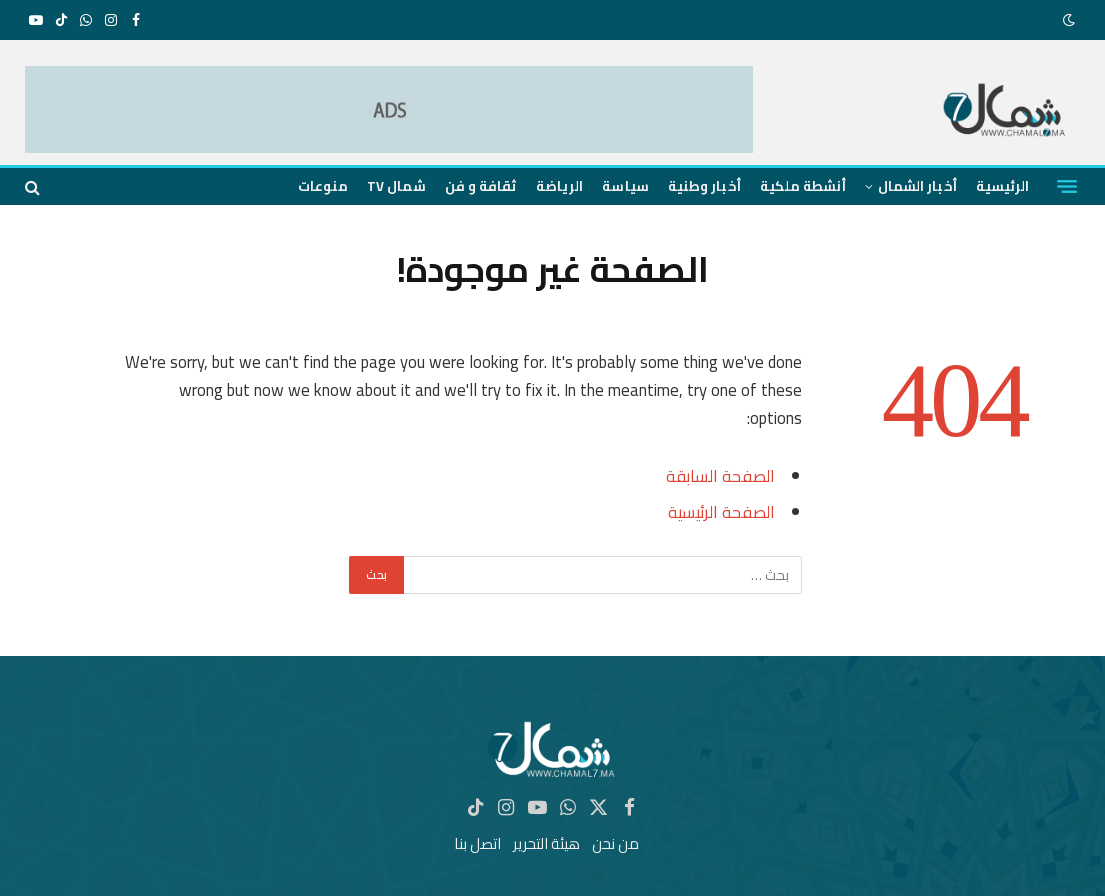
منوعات (323, 186)
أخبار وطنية (704, 186)
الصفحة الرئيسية (721, 511)
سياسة (625, 186)
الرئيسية (1003, 186)
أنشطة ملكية (803, 186)
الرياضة (559, 186)
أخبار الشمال (917, 186)
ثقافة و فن (481, 186)
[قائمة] (1067, 187)
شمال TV (396, 186)
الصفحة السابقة (720, 475)
